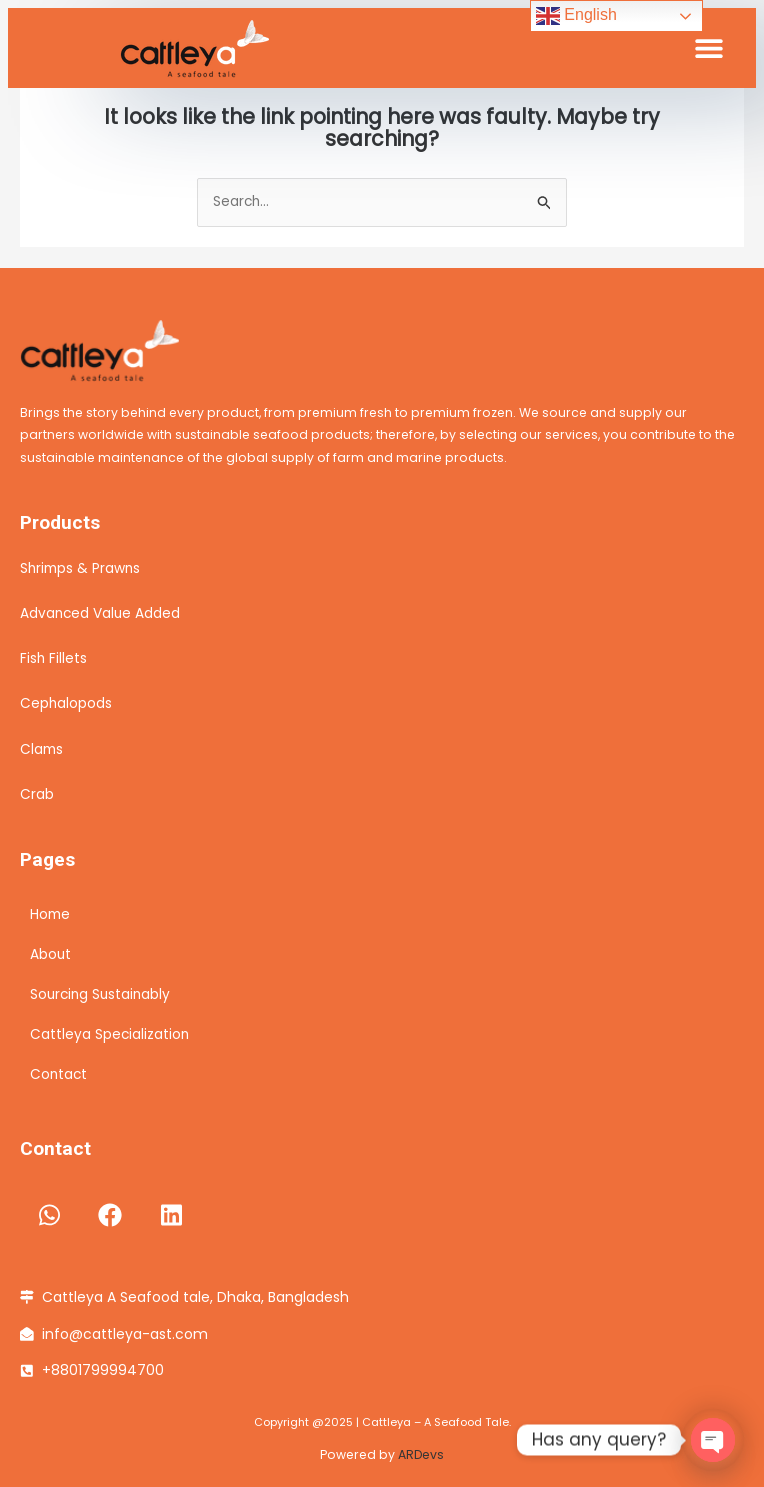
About (50, 954)
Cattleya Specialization (109, 1034)
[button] (708, 48)
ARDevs (421, 1454)
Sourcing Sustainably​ (100, 994)
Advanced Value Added (100, 613)
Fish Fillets (53, 658)
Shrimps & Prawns (80, 568)
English (576, 16)
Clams (41, 749)
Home (50, 914)
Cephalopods (66, 703)
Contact (58, 1074)
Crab (37, 794)
